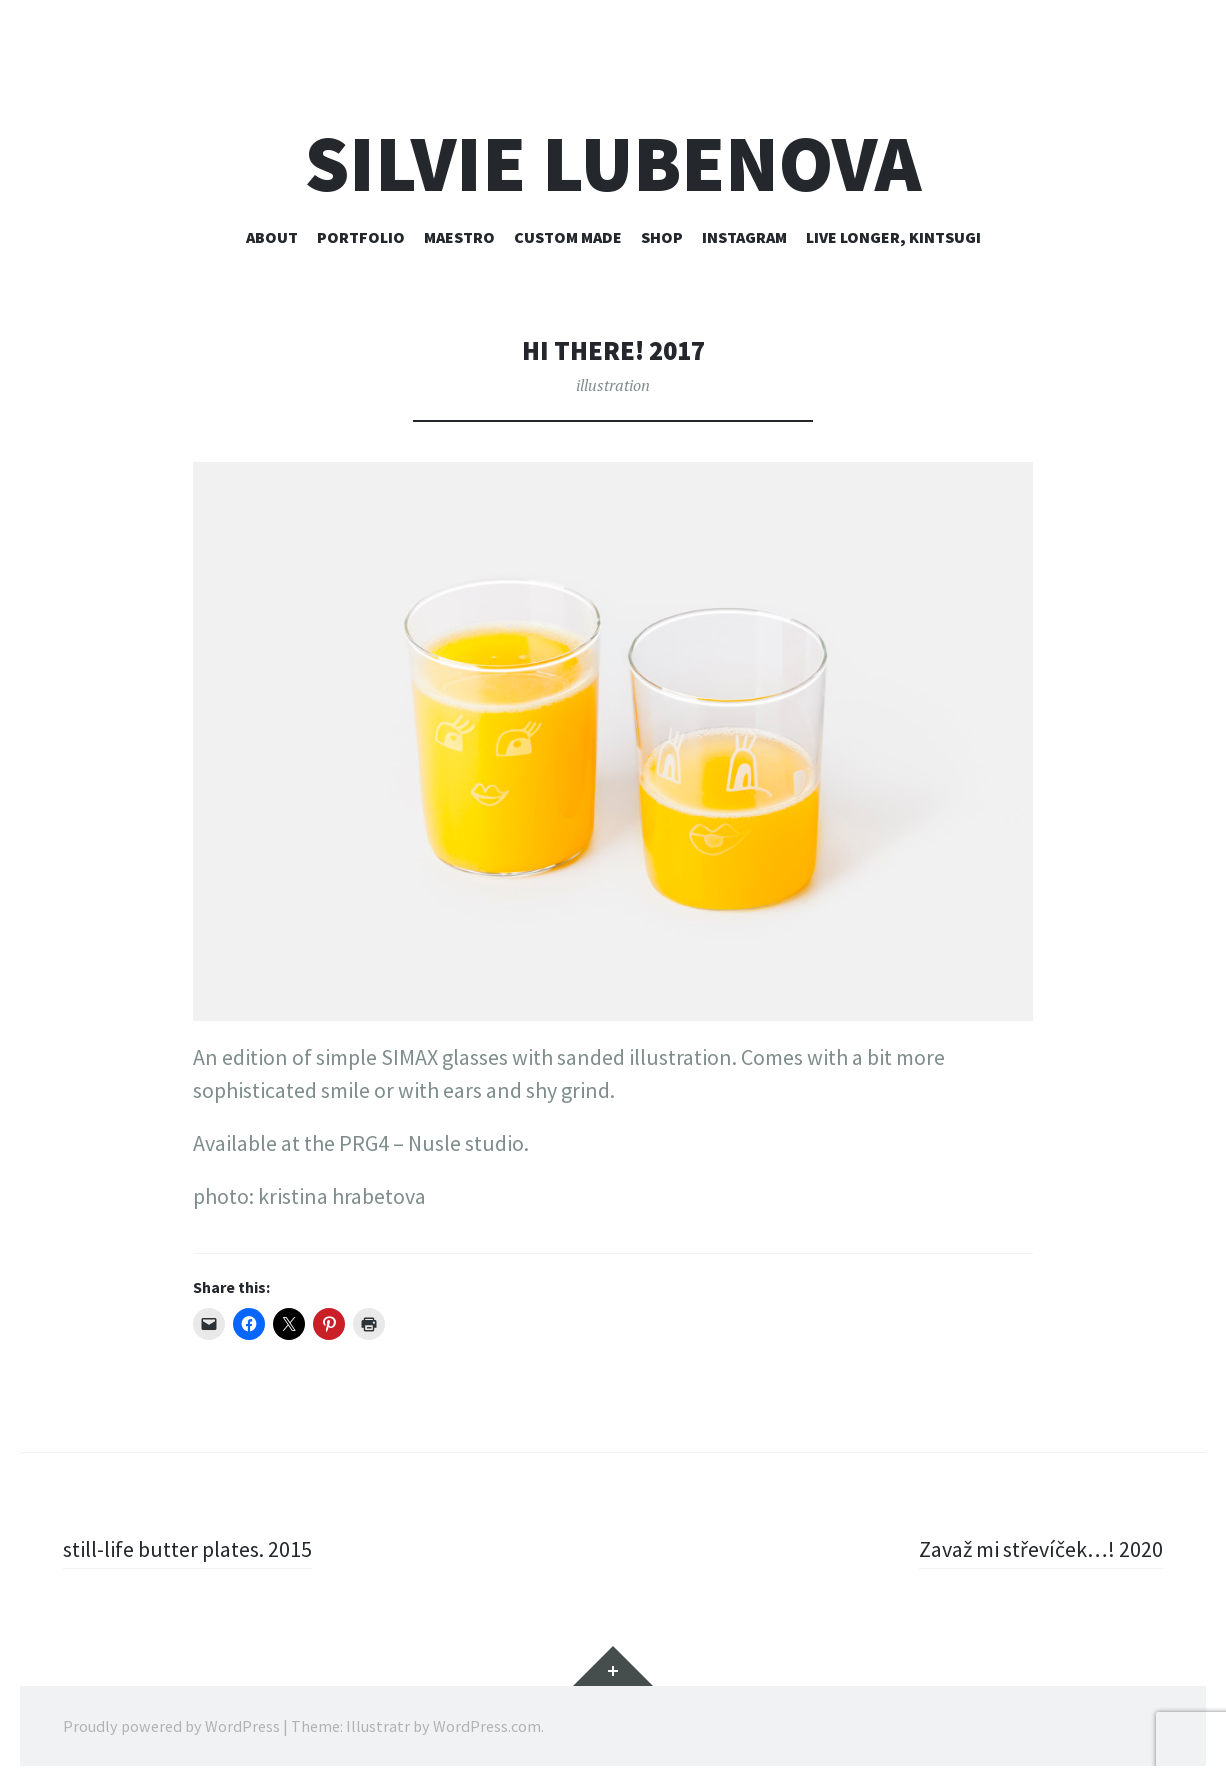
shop (662, 237)
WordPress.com (487, 1726)
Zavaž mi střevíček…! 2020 (1041, 1549)
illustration (613, 385)
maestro (459, 237)
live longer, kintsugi (893, 237)
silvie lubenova (613, 163)
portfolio (361, 237)
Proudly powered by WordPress (171, 1726)
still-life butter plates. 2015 (187, 1549)
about (272, 237)
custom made (568, 237)
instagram (744, 237)
